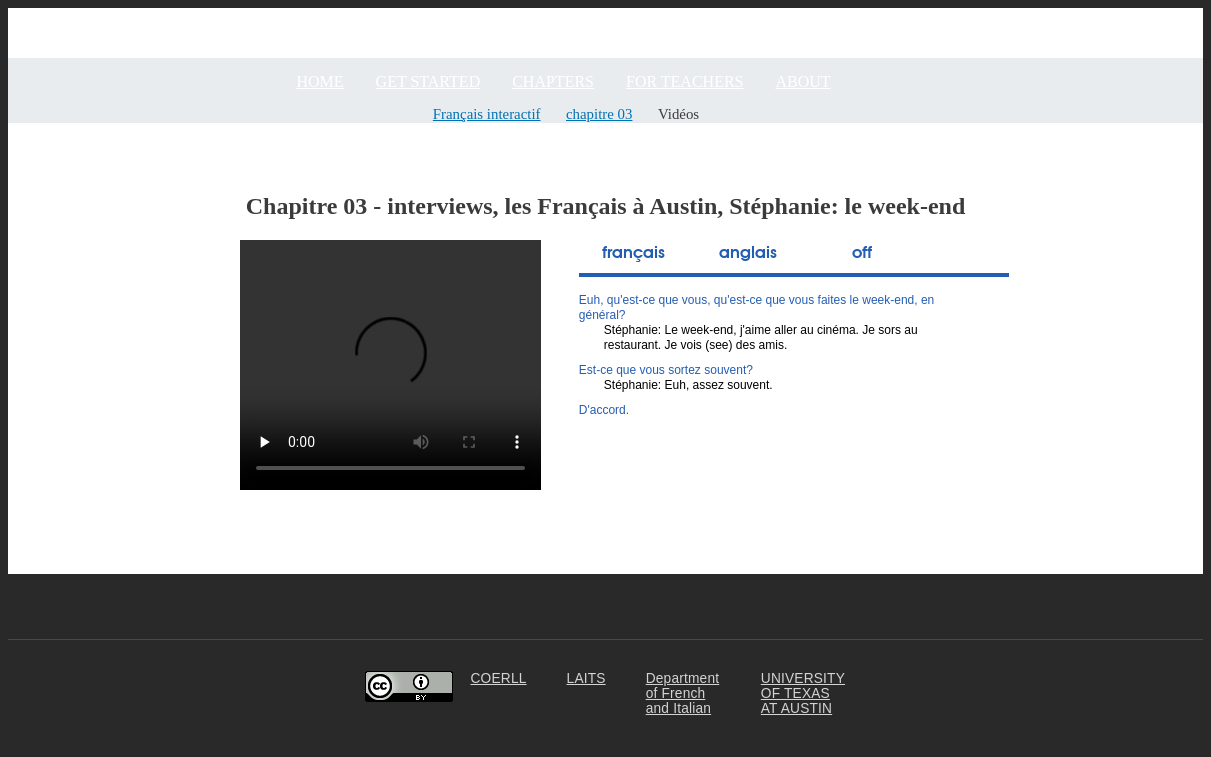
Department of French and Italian (683, 693)
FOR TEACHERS (685, 81)
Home (320, 81)
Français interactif (487, 114)
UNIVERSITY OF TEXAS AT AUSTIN (803, 693)
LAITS (586, 678)
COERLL (499, 678)
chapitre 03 (599, 114)
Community (1165, 16)
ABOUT (803, 81)
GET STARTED (428, 81)
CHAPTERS (553, 81)
